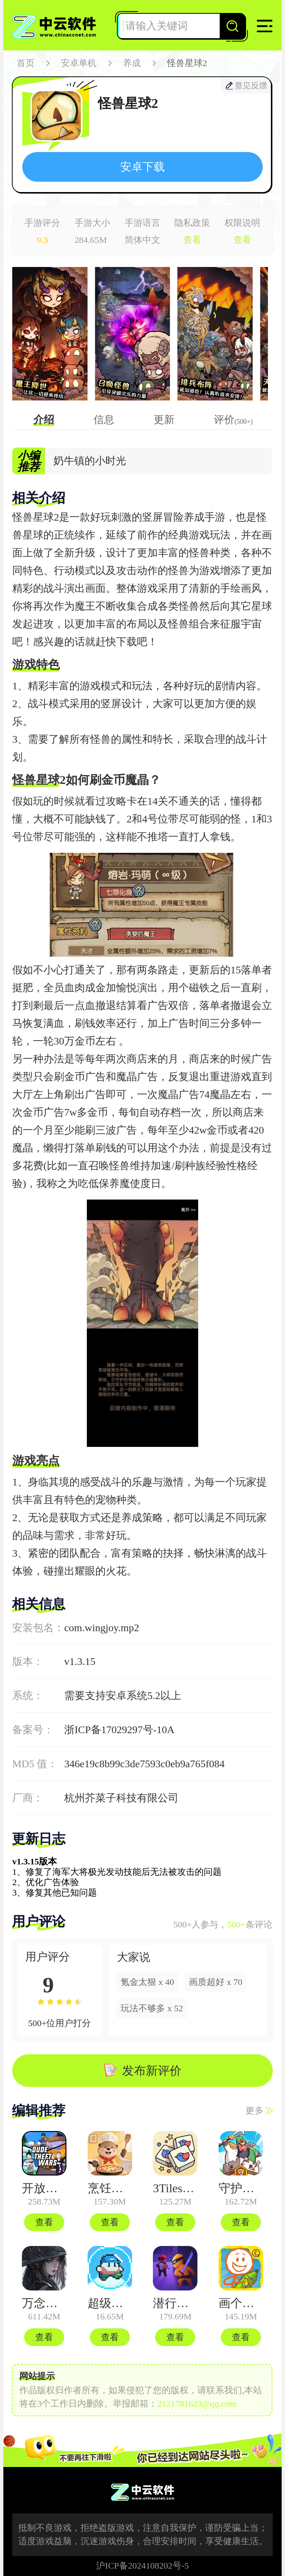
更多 (259, 2111)
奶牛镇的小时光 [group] (89, 460)
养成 (132, 63)
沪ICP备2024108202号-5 (142, 2565)
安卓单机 (78, 63)
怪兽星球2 (187, 63)
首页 (26, 63)
